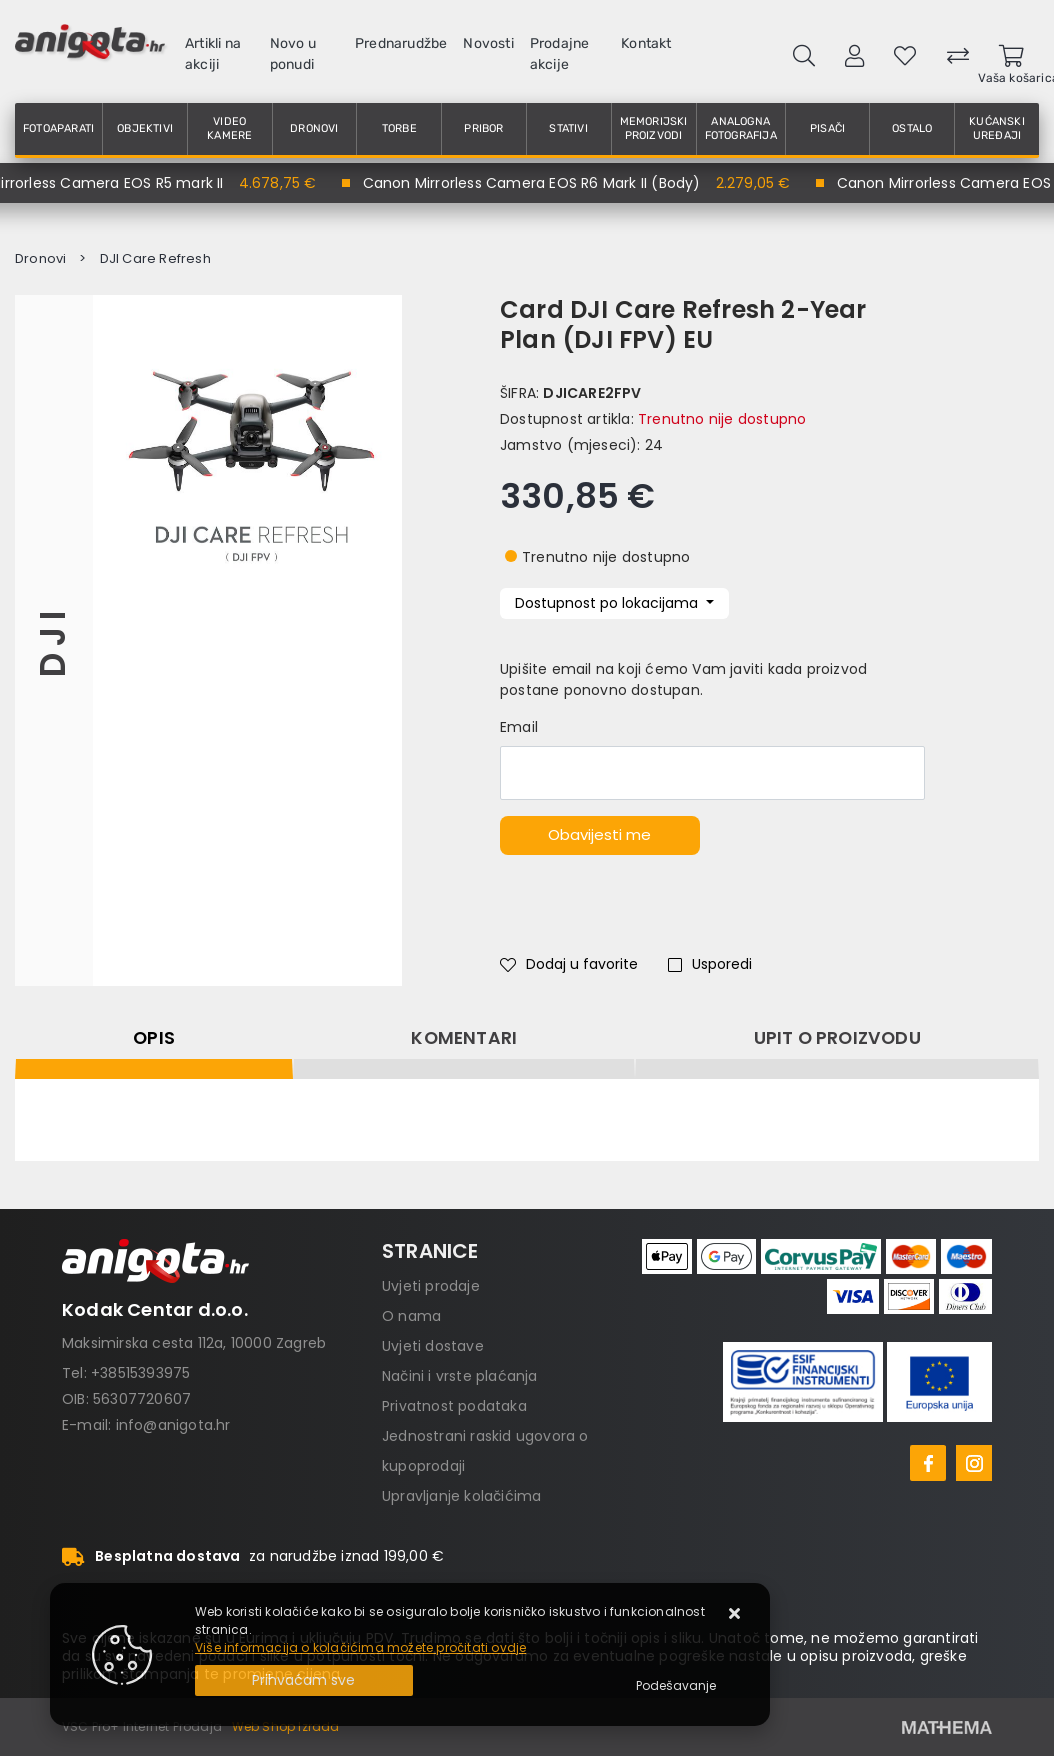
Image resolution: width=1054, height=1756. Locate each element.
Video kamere (229, 128)
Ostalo (912, 128)
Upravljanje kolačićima (461, 1496)
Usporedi (710, 964)
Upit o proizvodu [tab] (837, 1038)
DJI (53, 640)
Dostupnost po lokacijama (608, 603)
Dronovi (314, 128)
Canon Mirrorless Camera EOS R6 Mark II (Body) (543, 183)
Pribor (483, 128)
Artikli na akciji (213, 54)
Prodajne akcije (560, 54)
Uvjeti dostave (433, 1346)
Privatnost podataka (454, 1406)
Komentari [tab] (464, 1038)
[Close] (304, 1680)
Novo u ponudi (293, 54)
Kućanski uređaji (997, 128)
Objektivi (145, 128)
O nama (411, 1316)
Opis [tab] (154, 1038)
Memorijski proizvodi (654, 128)
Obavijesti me (599, 834)
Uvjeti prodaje (431, 1286)
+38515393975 (140, 1373)
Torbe (399, 128)
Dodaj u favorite (569, 964)
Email (519, 727)
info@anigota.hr (173, 1425)
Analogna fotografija (741, 128)
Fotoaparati (58, 128)
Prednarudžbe (401, 43)
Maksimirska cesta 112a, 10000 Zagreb (194, 1343)
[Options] (676, 1686)
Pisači (827, 128)
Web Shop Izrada (286, 1726)
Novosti (488, 43)
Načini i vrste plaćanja (460, 1376)
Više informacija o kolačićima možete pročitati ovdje (360, 1647)
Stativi (568, 128)
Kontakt (646, 43)
